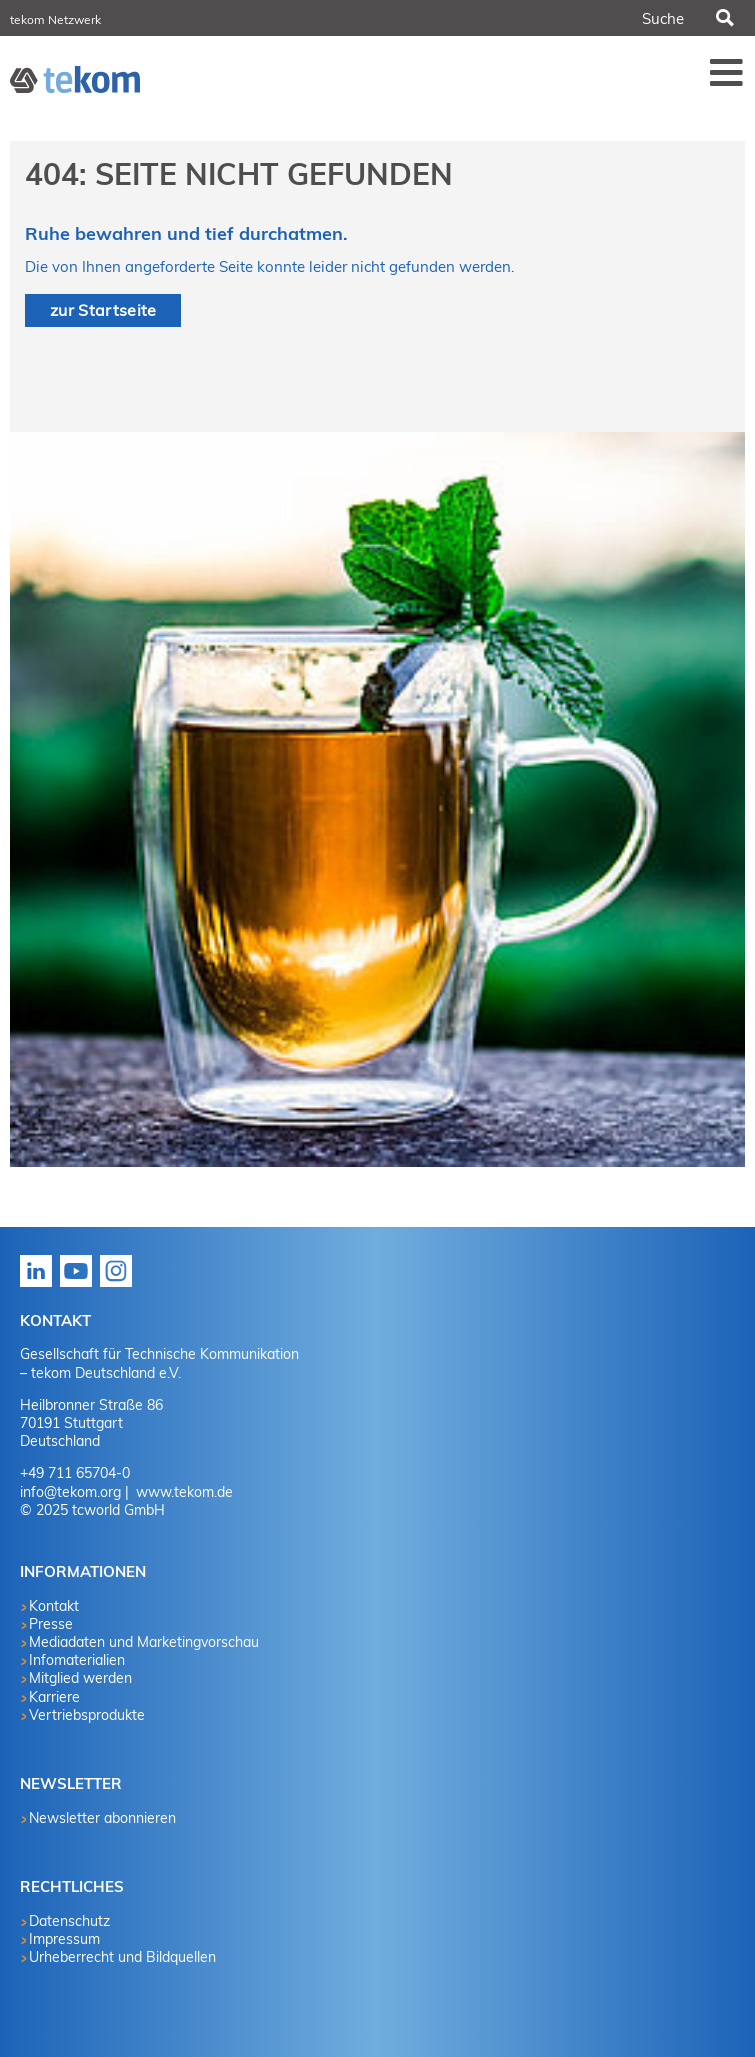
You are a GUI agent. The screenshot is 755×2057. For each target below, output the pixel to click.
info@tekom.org (70, 1492)
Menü (727, 72)
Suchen (724, 18)
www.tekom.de (182, 1492)
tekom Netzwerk (55, 19)
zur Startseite (103, 310)
